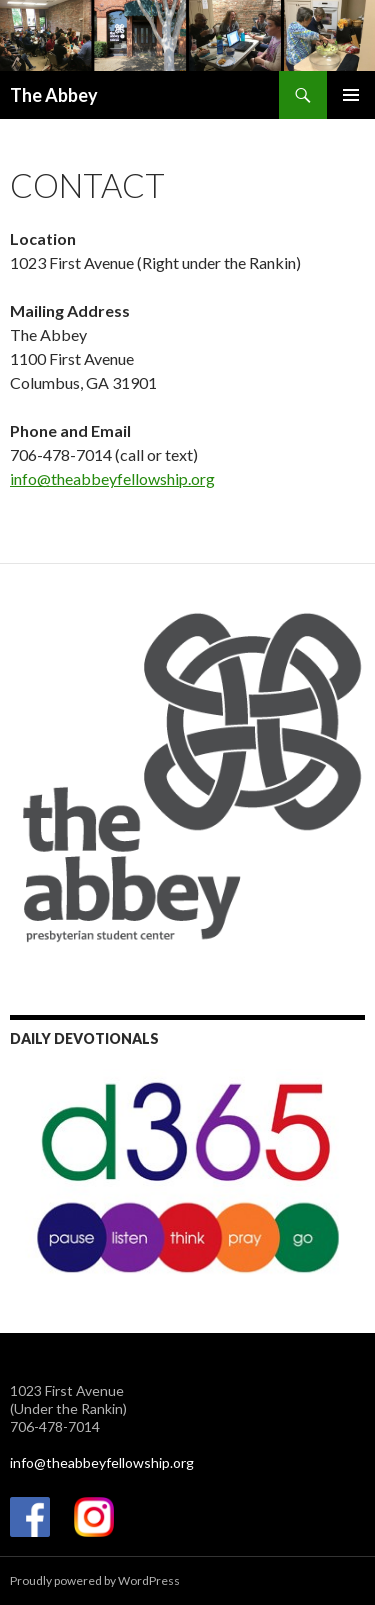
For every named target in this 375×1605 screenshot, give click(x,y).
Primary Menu (351, 95)
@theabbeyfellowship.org (114, 1462)
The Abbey (54, 95)
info (22, 1462)
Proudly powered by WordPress (95, 1580)
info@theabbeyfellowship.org (112, 478)
